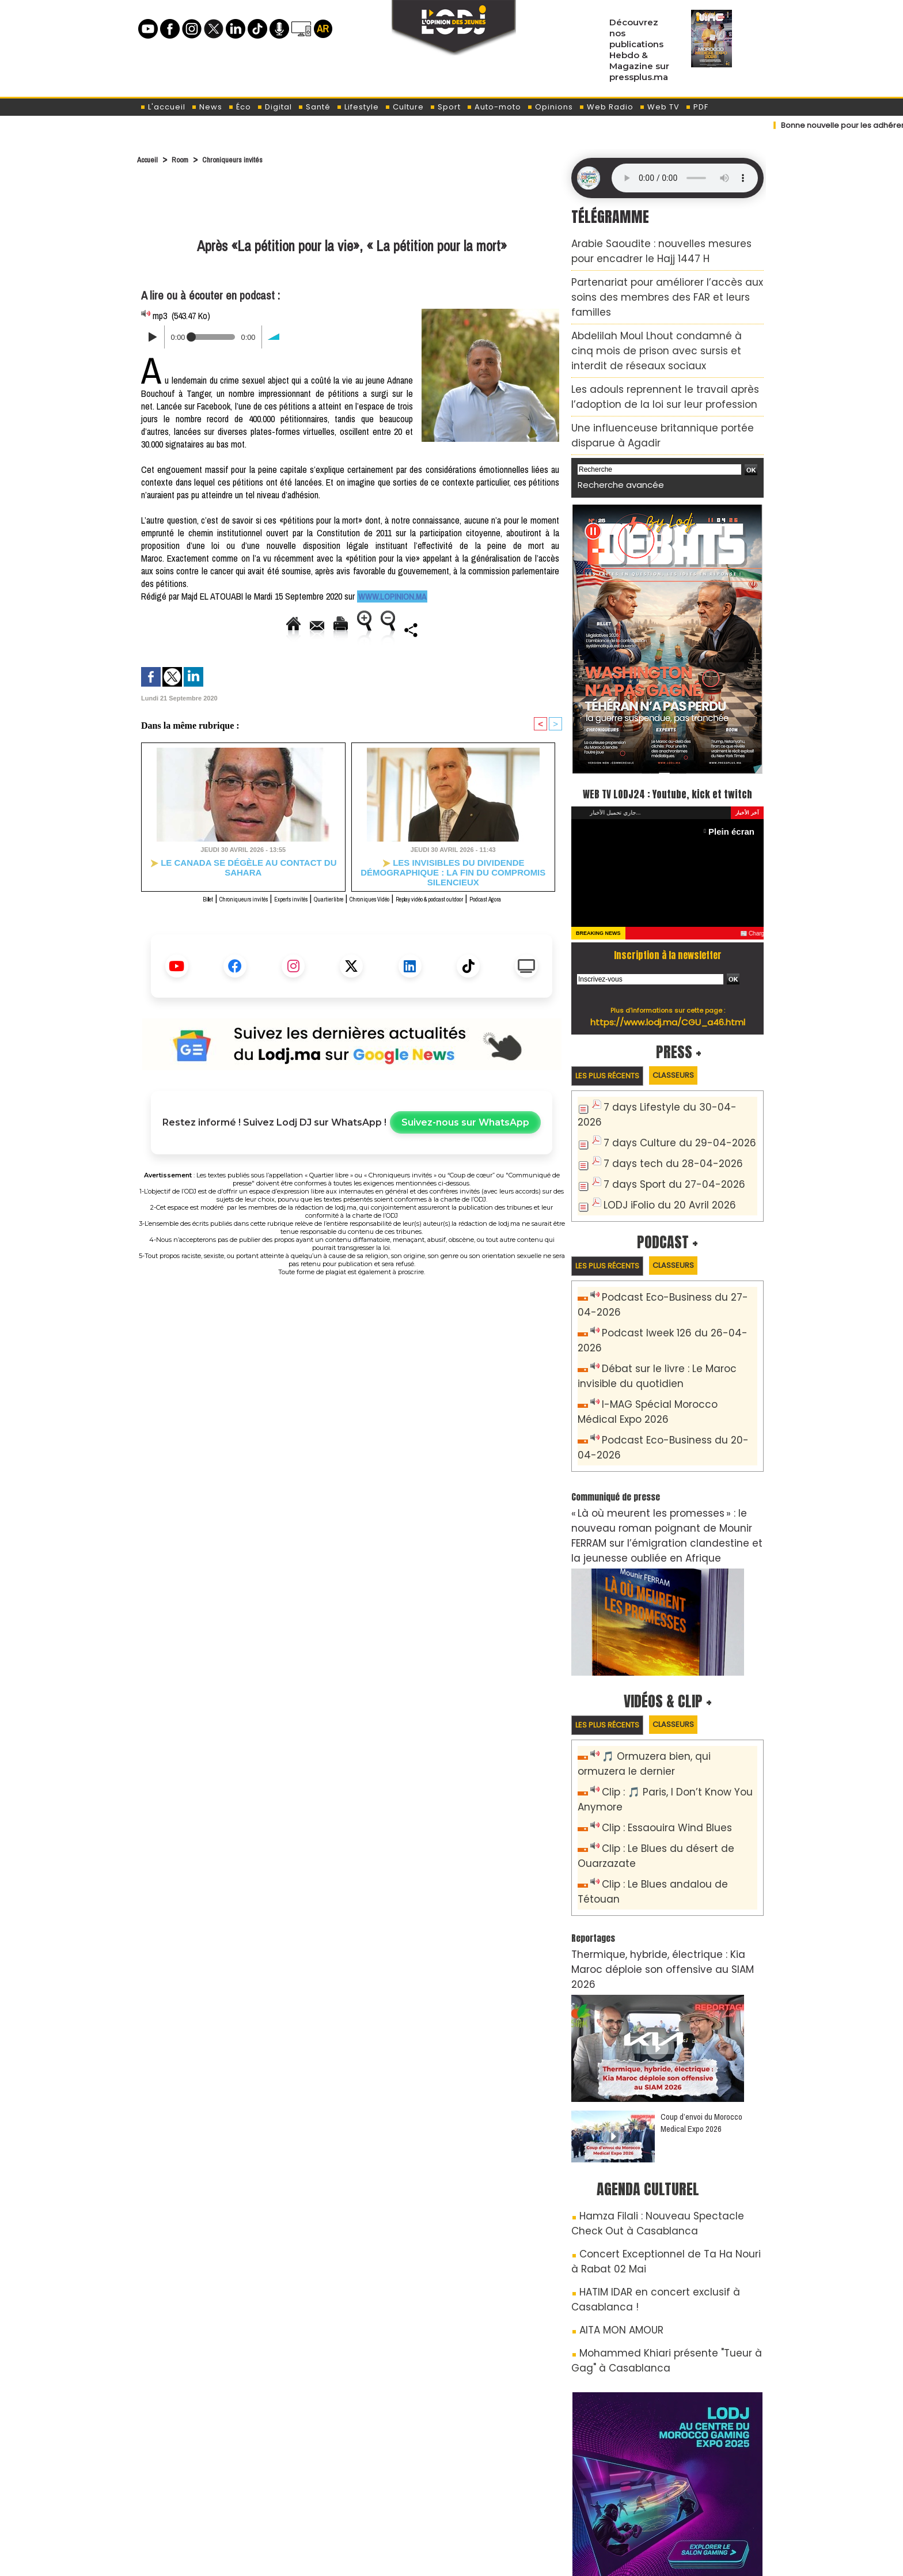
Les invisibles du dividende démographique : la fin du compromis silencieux (453, 881)
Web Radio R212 (686, 2501)
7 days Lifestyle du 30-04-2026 (669, 1069)
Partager (381, 656)
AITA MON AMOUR (614, 2167)
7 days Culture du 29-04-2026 (667, 1088)
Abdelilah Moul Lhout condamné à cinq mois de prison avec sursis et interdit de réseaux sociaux (667, 313)
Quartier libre (336, 913)
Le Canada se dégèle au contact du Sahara (243, 877)
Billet (164, 913)
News (206, 106)
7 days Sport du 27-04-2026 (663, 1126)
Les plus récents (615, 1037)
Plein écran (735, 792)
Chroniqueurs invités (249, 158)
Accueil (150, 158)
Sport (445, 106)
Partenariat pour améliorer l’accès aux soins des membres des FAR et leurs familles (659, 281)
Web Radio (606, 106)
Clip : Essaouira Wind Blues (657, 1725)
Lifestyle (357, 106)
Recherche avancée (613, 424)
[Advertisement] (351, 203)
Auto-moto (493, 106)
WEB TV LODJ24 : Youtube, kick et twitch (668, 742)
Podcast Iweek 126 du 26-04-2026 (673, 1272)
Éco (239, 106)
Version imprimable (326, 629)
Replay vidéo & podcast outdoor (489, 913)
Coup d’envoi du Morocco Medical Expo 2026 (701, 1979)
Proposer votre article (372, 2497)
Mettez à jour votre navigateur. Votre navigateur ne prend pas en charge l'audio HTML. (685, 178)
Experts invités (282, 913)
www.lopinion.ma (390, 597)
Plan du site (422, 2556)
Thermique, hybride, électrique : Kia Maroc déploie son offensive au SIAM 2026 (655, 1835)
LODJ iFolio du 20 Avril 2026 (659, 1145)
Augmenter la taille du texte (433, 629)
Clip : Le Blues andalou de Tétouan (675, 1777)
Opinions (550, 106)
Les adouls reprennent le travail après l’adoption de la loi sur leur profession (667, 346)
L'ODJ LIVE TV (526, 2497)
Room (188, 158)
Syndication (480, 2556)
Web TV (659, 106)
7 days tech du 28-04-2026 (661, 1107)
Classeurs (696, 1036)
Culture (404, 106)
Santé (314, 106)
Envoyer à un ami (238, 629)
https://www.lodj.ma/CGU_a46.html (668, 981)
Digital (274, 106)
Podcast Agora (352, 925)
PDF (696, 106)
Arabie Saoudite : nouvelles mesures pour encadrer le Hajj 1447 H (654, 248)
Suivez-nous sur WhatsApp (465, 1150)
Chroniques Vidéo (396, 913)
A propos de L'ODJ (219, 2497)
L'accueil (162, 106)
